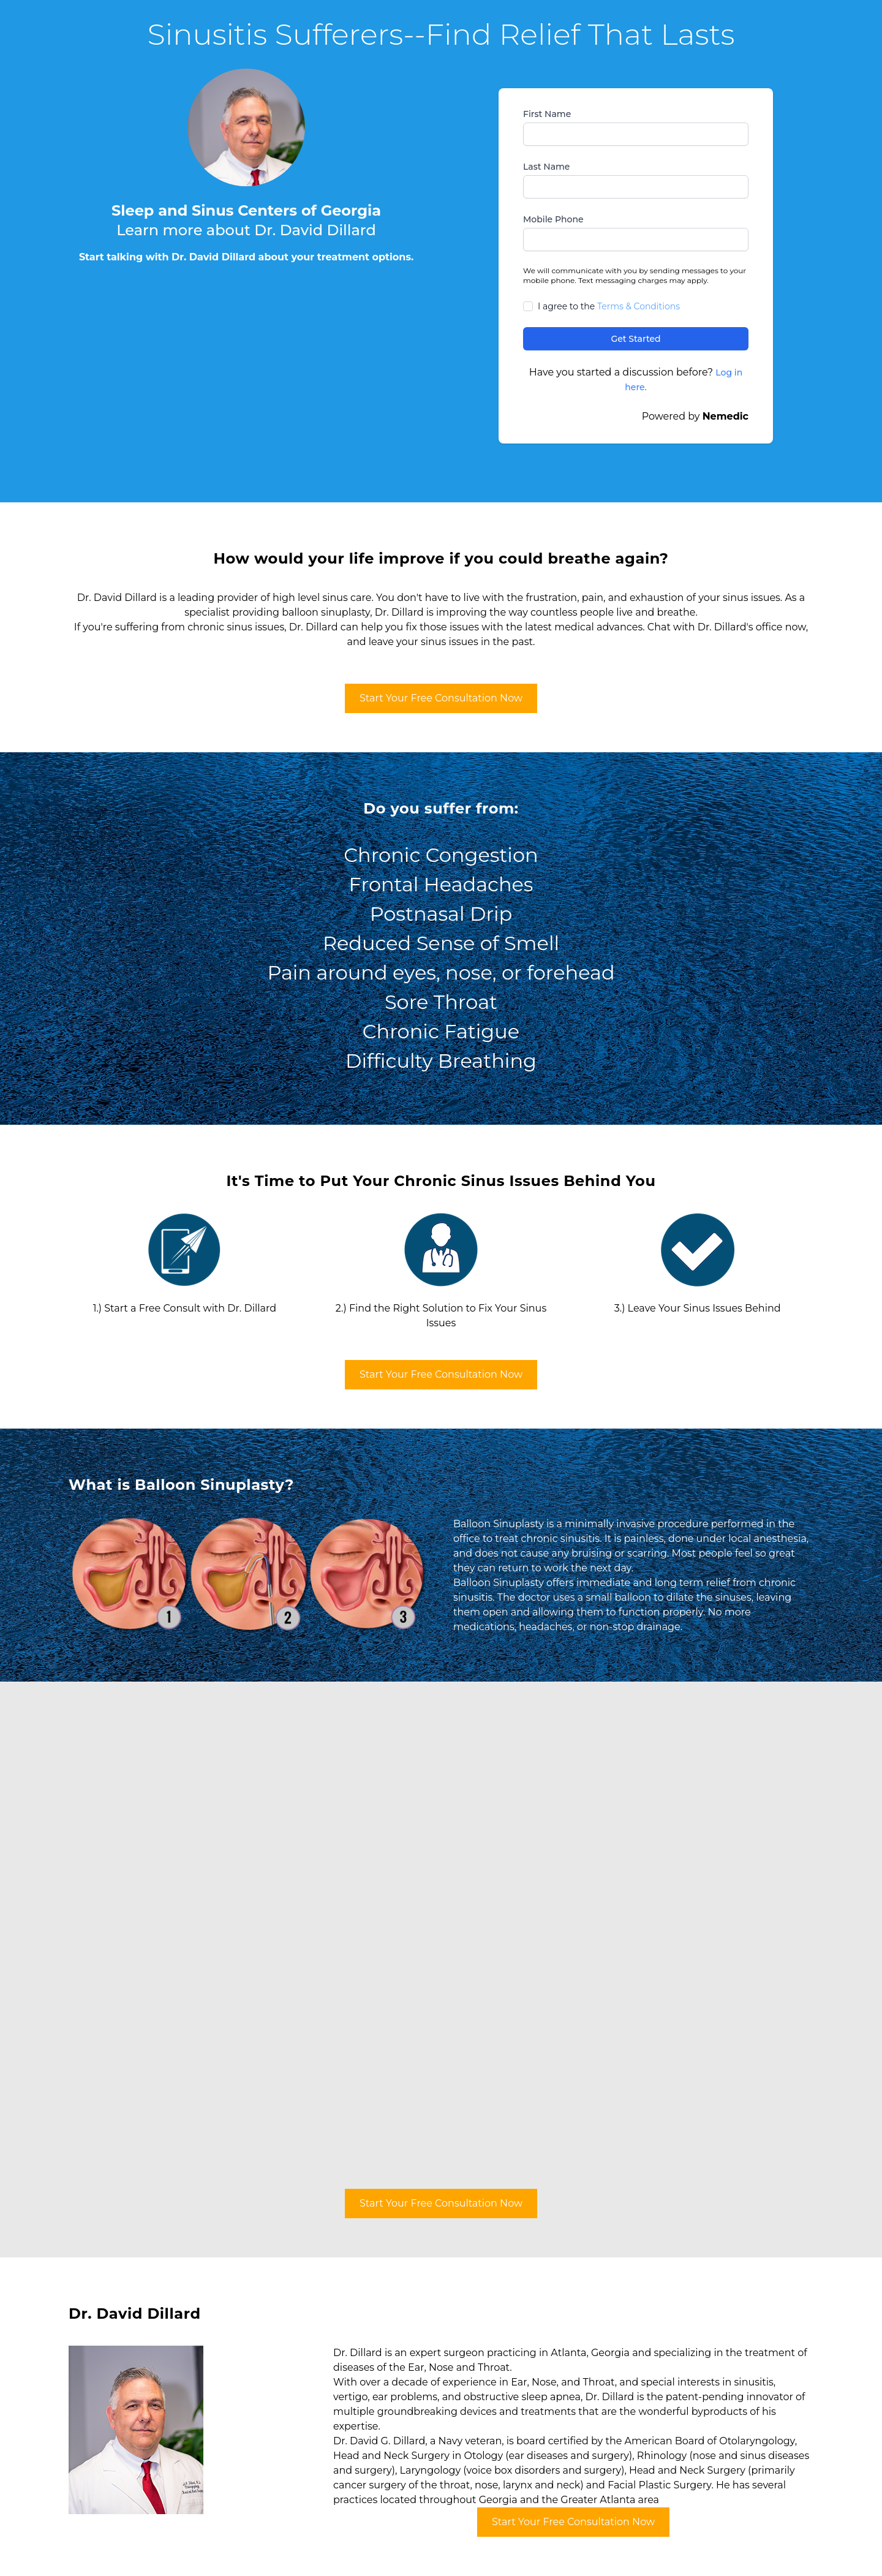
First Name (547, 113)
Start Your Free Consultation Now (441, 698)
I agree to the (609, 306)
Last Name (546, 166)
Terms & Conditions (638, 306)
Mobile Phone (553, 219)
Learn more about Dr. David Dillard (246, 230)
